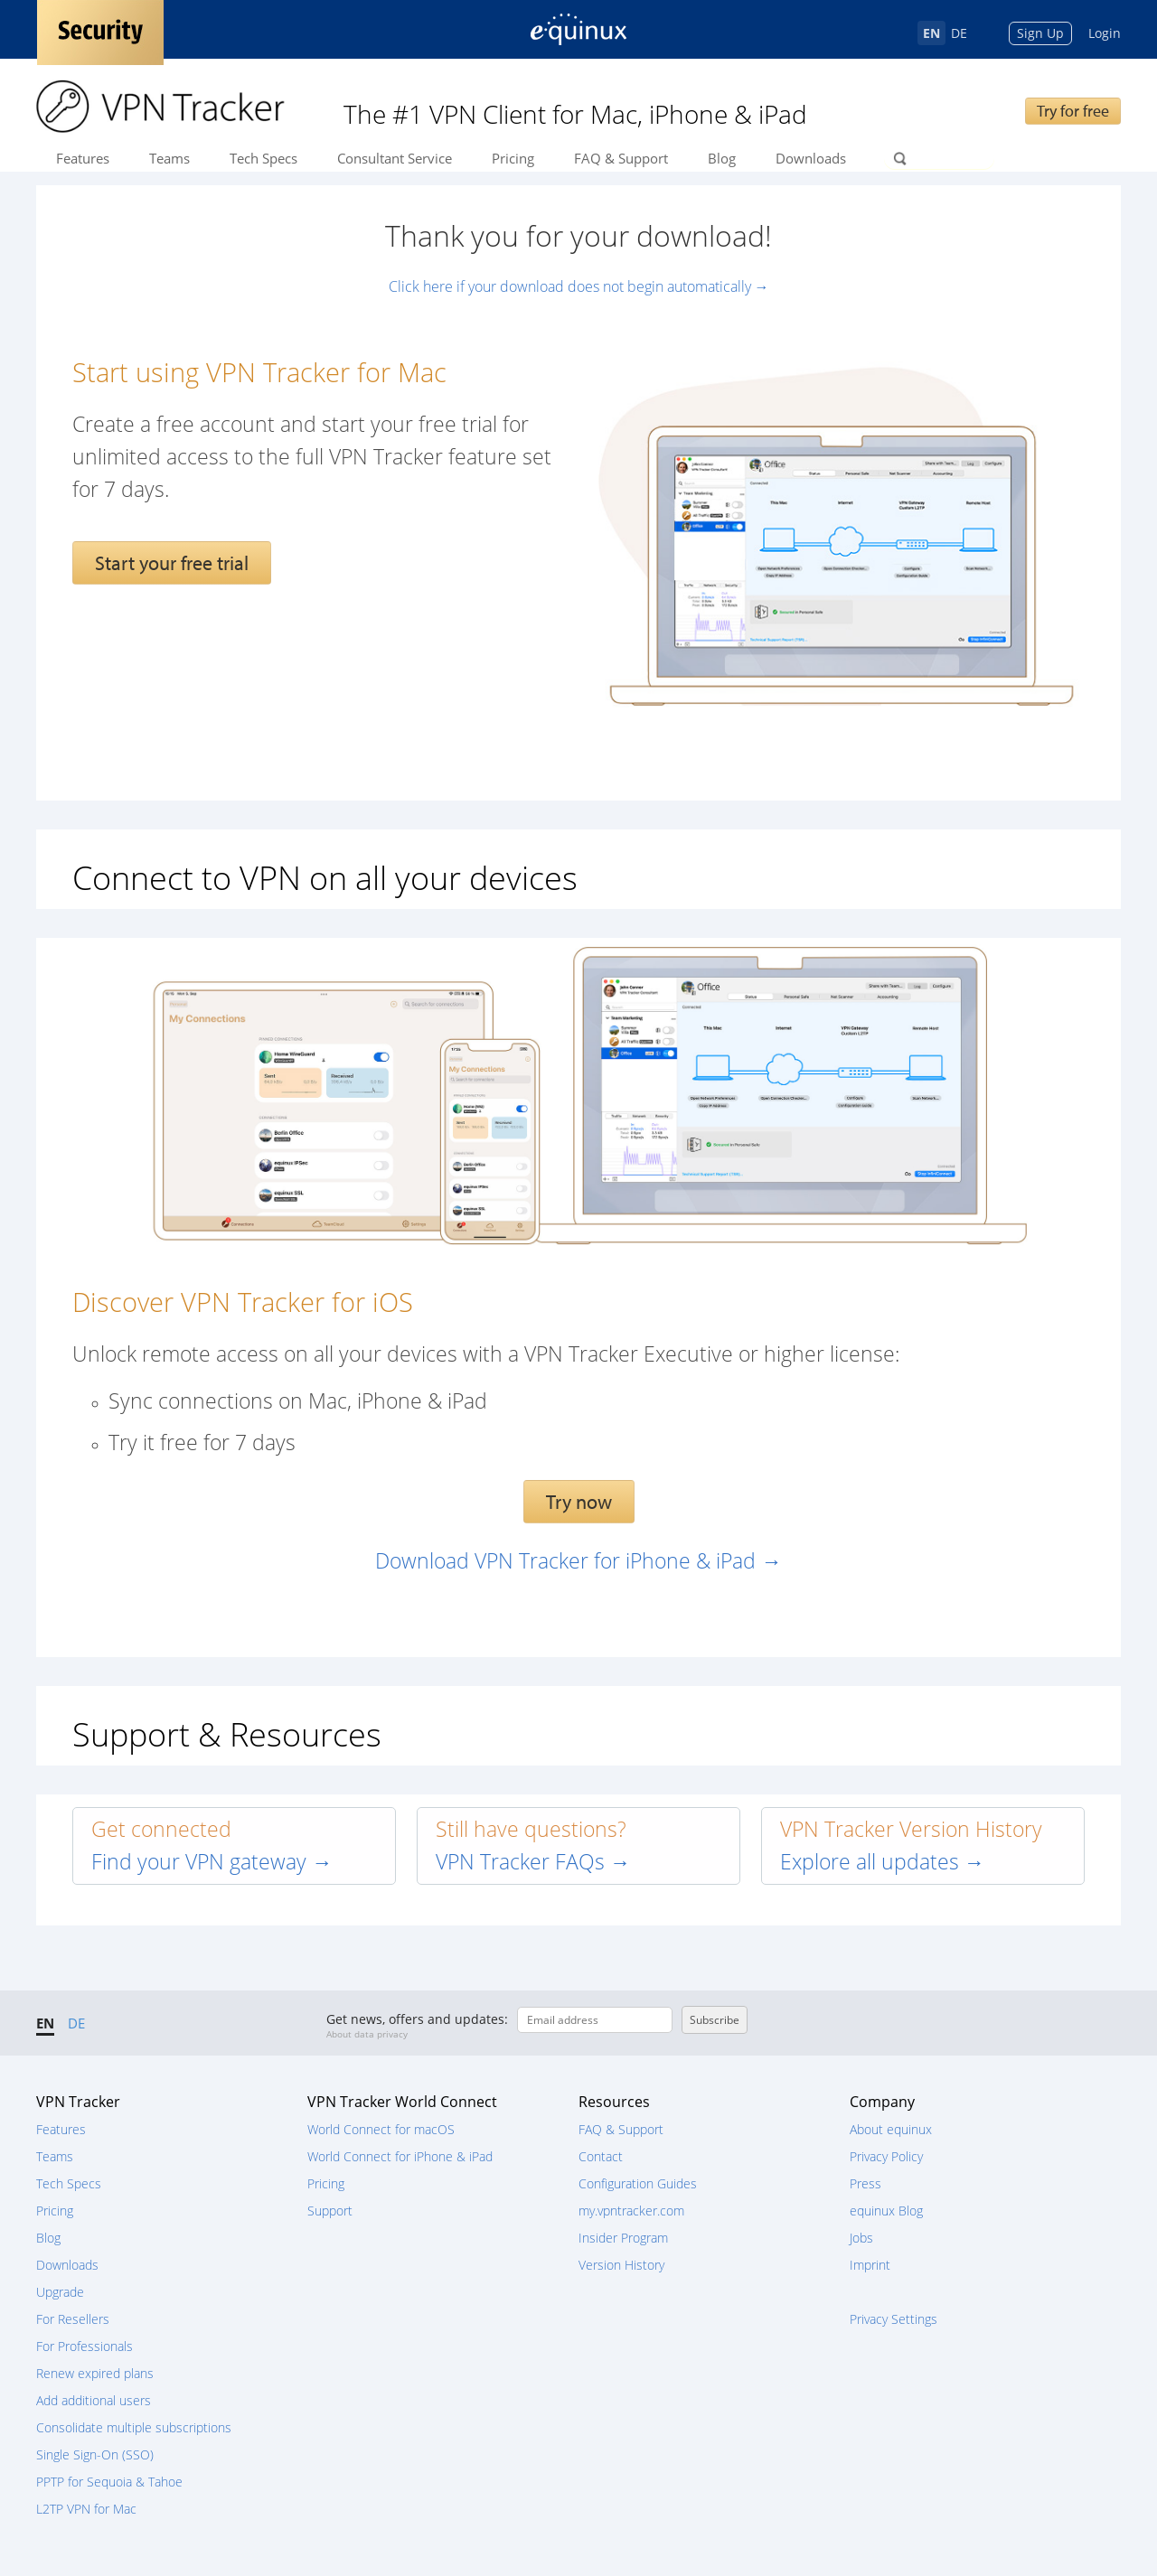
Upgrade (60, 2291)
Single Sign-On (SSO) (95, 2454)
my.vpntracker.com (631, 2210)
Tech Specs (263, 158)
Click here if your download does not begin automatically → (579, 286)
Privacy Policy (886, 2156)
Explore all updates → (882, 1862)
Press (865, 2183)
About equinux (891, 2129)
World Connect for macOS (381, 2129)
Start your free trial (172, 563)
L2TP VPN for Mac (86, 2508)
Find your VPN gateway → (212, 1862)
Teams (169, 158)
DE (959, 33)
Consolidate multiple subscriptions (133, 2427)
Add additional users (93, 2400)
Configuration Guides (637, 2183)
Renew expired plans (95, 2373)
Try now (579, 1501)
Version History (621, 2264)
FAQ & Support (621, 158)
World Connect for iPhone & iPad (400, 2156)
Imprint (870, 2264)
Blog (722, 158)
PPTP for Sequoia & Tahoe (109, 2481)
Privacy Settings (893, 2319)
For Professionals (84, 2346)
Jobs (861, 2237)
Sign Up (1040, 33)
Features (82, 158)
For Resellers (72, 2319)
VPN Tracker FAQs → (533, 1862)
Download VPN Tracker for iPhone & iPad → (578, 1561)
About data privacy (367, 2034)
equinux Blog (886, 2210)
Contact (600, 2156)
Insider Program (623, 2237)
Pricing (513, 158)
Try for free (1073, 110)
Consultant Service (394, 158)
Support (330, 2210)
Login (1104, 33)
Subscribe (714, 2020)
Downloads (811, 158)
